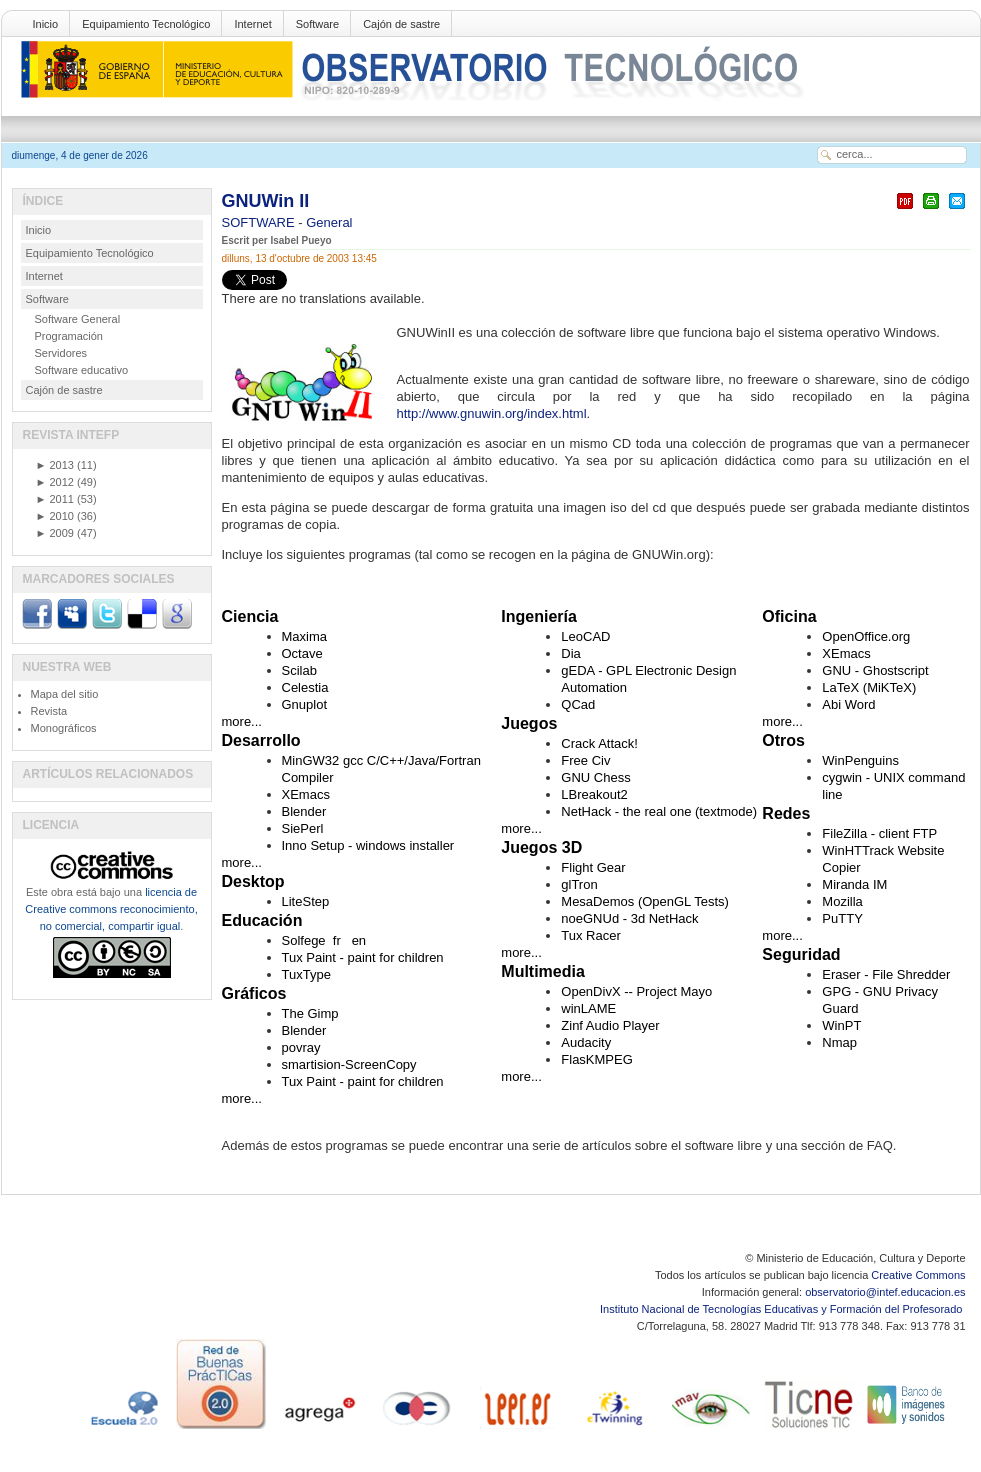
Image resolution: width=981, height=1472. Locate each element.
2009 (55, 533)
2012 (55, 482)
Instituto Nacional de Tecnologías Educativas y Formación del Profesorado (782, 1309)
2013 (55, 465)
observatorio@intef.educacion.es (885, 1292)
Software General (78, 319)
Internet (252, 24)
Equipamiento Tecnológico (146, 24)
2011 (55, 499)
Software (317, 24)
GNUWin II (266, 201)
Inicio (46, 24)
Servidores (61, 353)
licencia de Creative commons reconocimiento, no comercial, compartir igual (111, 909)
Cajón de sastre (401, 24)
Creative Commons (918, 1275)
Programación (69, 336)
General (329, 222)
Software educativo (82, 370)
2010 (55, 516)
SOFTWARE (260, 222)
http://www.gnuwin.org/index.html (492, 413)
